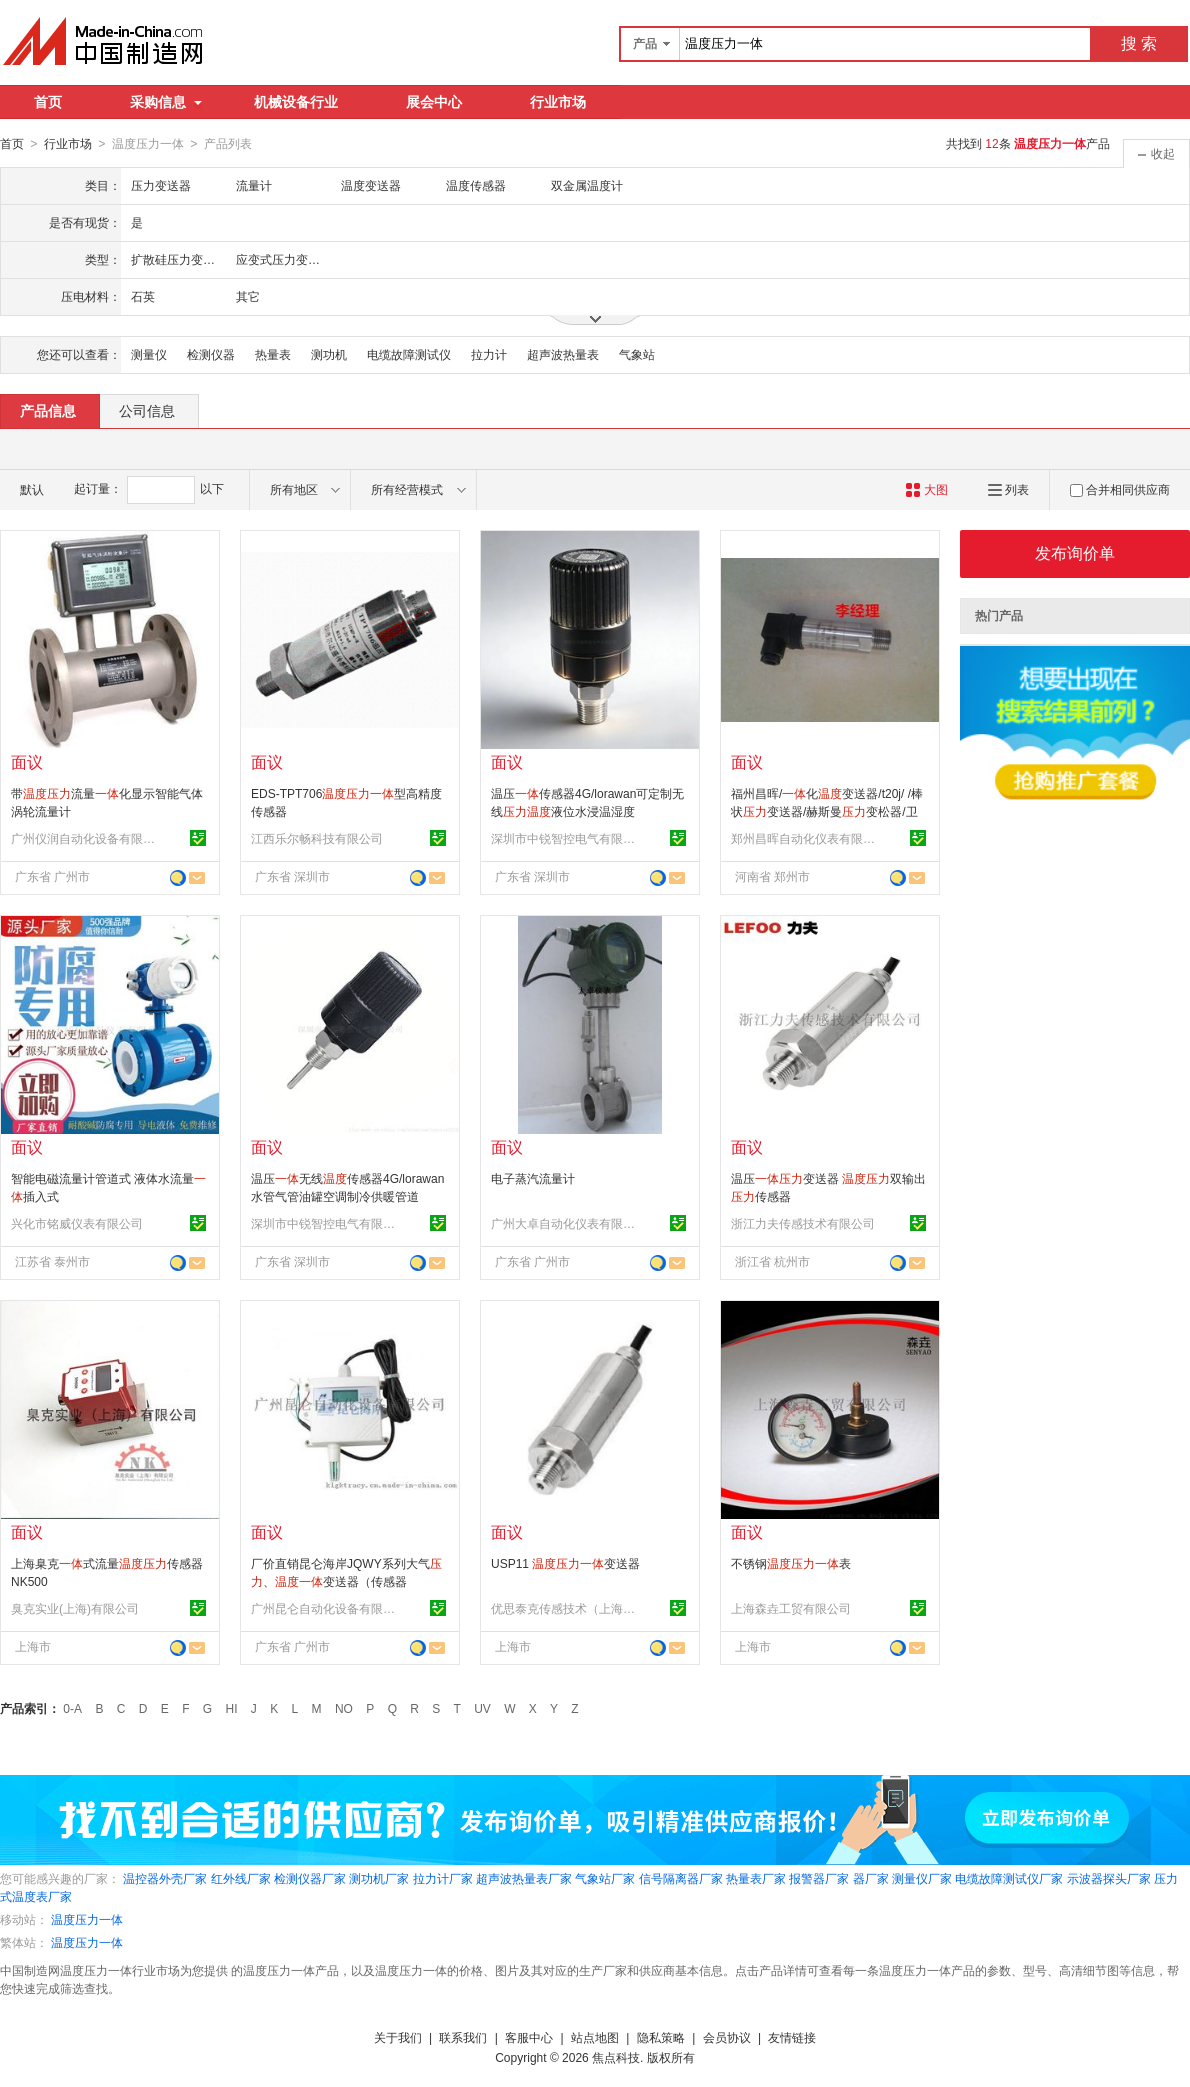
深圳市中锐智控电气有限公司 (566, 838)
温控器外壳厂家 (165, 1878)
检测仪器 (211, 354)
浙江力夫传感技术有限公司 (803, 1223)
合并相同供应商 (1120, 489)
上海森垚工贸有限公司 (791, 1608)
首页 (48, 102)
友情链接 (792, 2037)
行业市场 (558, 102)
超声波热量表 (563, 354)
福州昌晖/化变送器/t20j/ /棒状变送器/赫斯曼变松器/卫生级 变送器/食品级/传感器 (827, 811)
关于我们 (398, 2037)
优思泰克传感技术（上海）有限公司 (566, 1608)
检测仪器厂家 (310, 1878)
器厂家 (871, 1878)
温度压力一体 (87, 1919)
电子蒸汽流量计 (533, 1178)
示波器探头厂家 (1109, 1878)
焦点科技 (616, 2057)
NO (344, 1708)
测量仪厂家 (922, 1878)
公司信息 (147, 410)
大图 (926, 489)
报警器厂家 (819, 1878)
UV (482, 1708)
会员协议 (727, 2037)
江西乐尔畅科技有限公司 (317, 838)
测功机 (329, 354)
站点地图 (595, 2037)
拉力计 (489, 354)
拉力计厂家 (443, 1878)
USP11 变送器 (565, 1563)
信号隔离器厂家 (681, 1878)
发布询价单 (1075, 552)
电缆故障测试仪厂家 (1009, 1878)
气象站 (637, 354)
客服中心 (529, 2037)
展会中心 (434, 102)
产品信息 (48, 410)
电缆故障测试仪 (409, 354)
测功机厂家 (379, 1878)
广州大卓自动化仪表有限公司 (566, 1223)
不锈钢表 (791, 1563)
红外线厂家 (241, 1878)
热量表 (273, 354)
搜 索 (1139, 43)
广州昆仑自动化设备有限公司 (326, 1608)
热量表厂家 (756, 1878)
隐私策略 (661, 2037)
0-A (72, 1708)
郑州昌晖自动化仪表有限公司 (806, 838)
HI (232, 1708)
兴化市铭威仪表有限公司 (77, 1223)
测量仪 (149, 354)
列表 (1008, 489)
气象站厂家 (605, 1878)
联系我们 (463, 2037)
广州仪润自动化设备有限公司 (86, 838)
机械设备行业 (296, 102)
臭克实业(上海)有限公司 (75, 1608)
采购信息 (166, 102)
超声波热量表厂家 (524, 1878)
